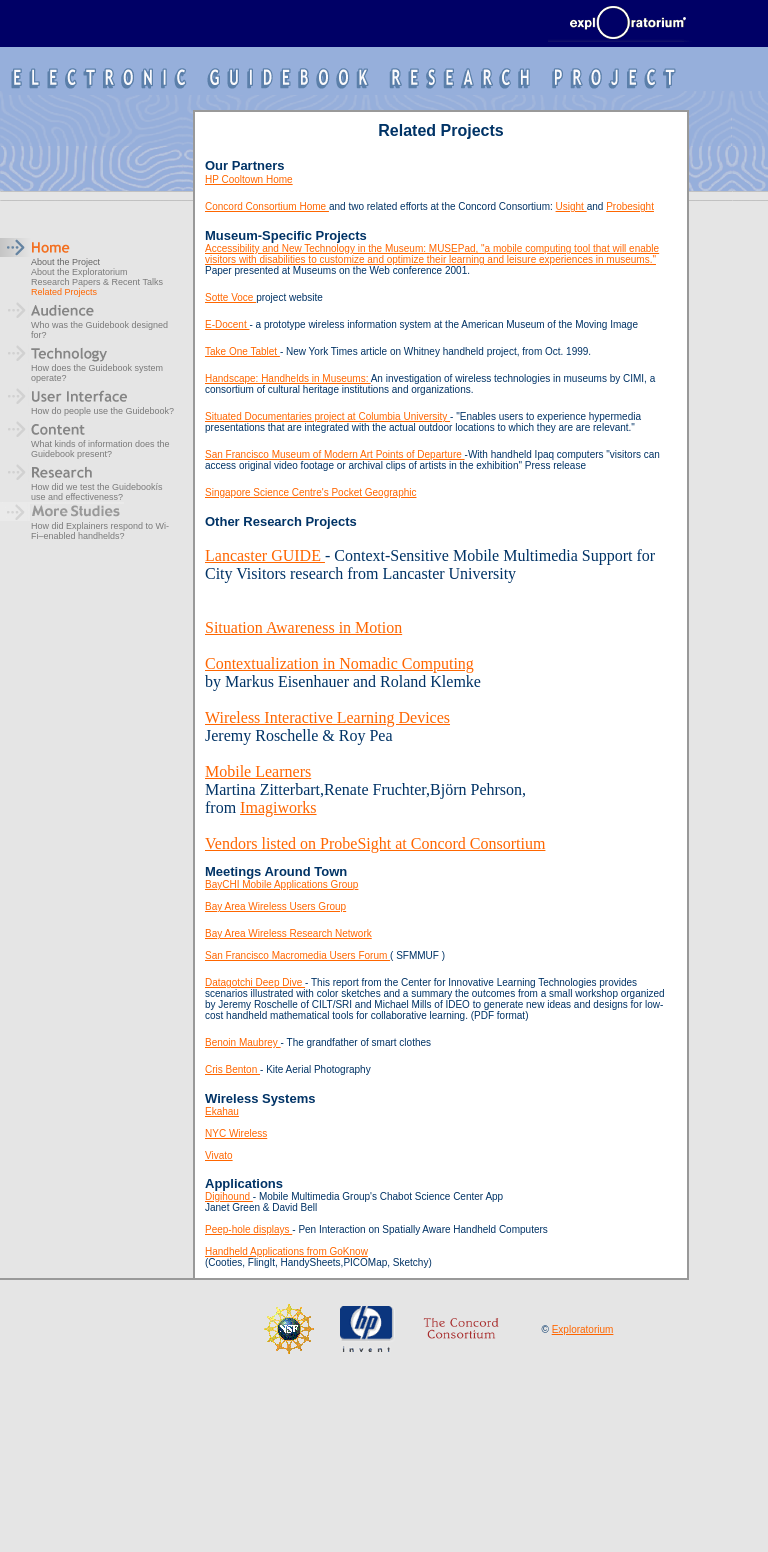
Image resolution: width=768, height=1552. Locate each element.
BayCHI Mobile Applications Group (281, 884)
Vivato (219, 1155)
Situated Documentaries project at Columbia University (327, 416)
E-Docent (227, 324)
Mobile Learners (258, 771)
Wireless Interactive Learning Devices (327, 717)
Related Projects (64, 292)
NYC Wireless (236, 1133)
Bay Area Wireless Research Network (288, 933)
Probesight (630, 206)
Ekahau (222, 1111)
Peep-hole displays (248, 1229)
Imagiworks (278, 807)
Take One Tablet (242, 351)
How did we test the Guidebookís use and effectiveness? (97, 492)
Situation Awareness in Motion (303, 627)
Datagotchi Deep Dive (255, 982)
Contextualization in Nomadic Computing (339, 663)
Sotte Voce (230, 297)
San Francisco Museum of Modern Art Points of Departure (335, 454)
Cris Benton (232, 1069)
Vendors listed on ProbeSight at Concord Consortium (375, 843)
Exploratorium (583, 1329)
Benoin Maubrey (243, 1042)
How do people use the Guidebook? (102, 411)
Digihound (229, 1196)
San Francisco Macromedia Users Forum (297, 955)
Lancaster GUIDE (265, 555)
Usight (571, 206)
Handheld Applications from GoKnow (286, 1251)
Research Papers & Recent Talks (97, 282)
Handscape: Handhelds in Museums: (288, 378)
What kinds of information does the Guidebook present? (100, 449)
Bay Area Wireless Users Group (275, 906)
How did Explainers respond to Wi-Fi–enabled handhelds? (100, 531)
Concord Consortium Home (267, 206)
